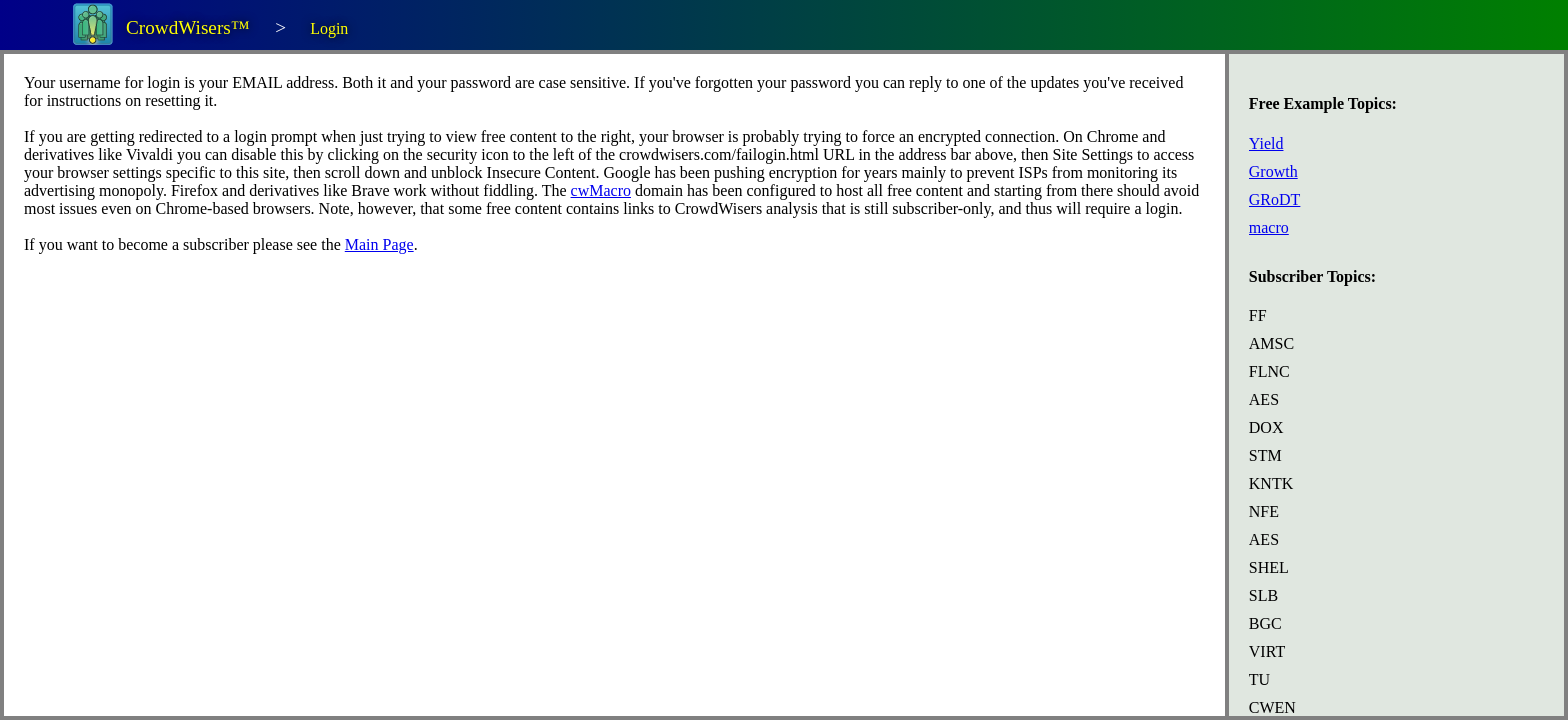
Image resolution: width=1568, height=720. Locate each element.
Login (329, 28)
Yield (1266, 143)
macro (1269, 227)
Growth (1273, 171)
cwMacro (601, 190)
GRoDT (1275, 199)
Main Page (379, 244)
